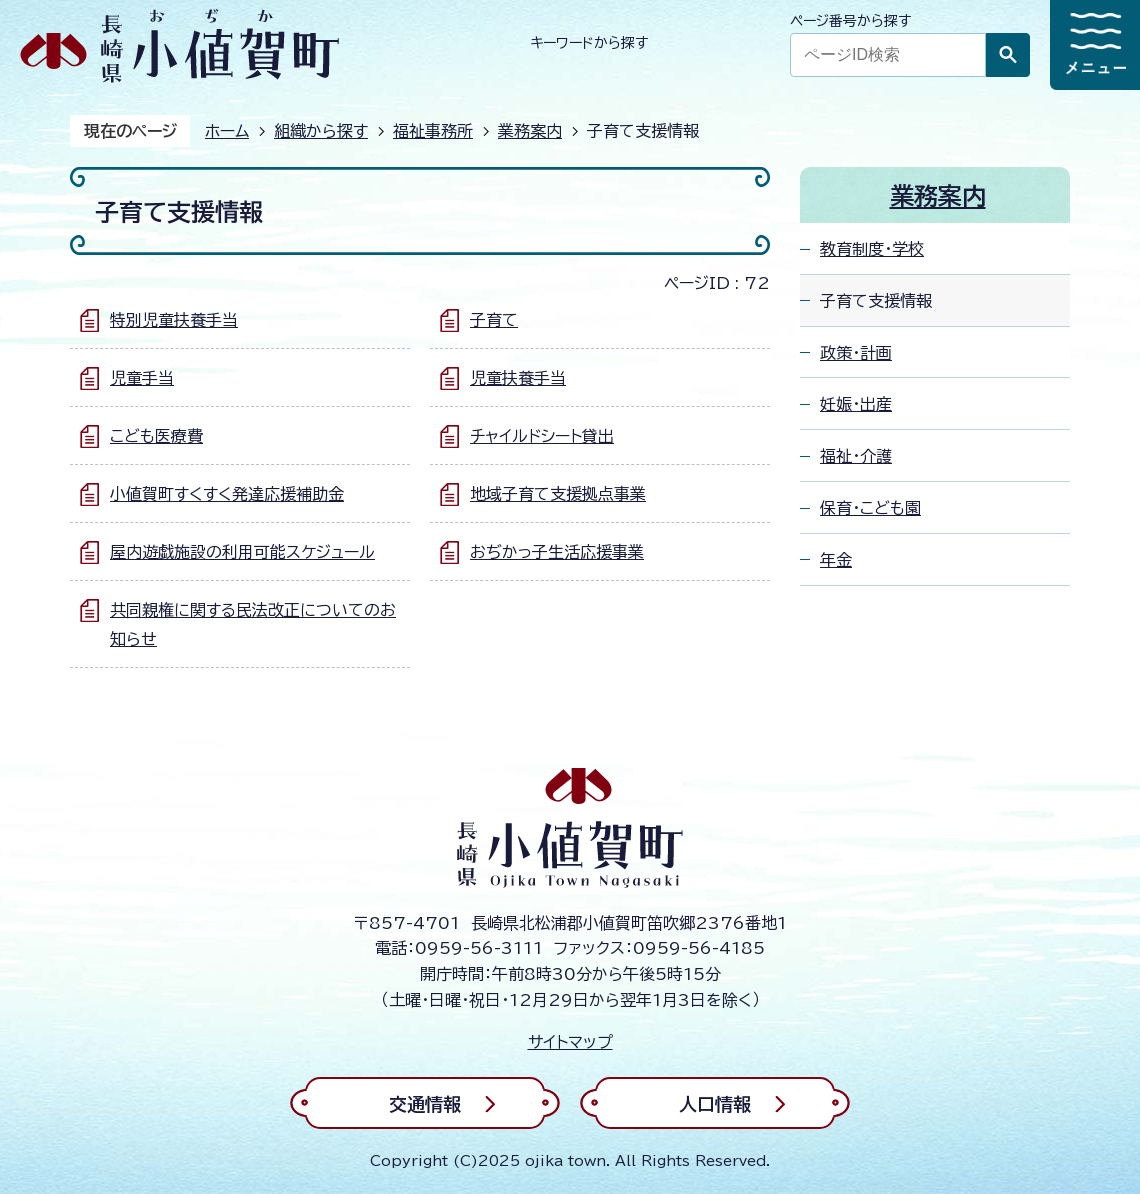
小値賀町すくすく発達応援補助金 (227, 494)
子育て (494, 320)
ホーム (227, 131)
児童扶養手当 (518, 378)
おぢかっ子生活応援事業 (557, 552)
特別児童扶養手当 (174, 320)
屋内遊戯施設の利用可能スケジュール (242, 552)
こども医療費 (156, 436)
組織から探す (321, 131)
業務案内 (530, 131)
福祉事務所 (433, 131)
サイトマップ (570, 1042)
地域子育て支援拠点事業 (558, 494)
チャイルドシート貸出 (542, 436)
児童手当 (142, 378)
